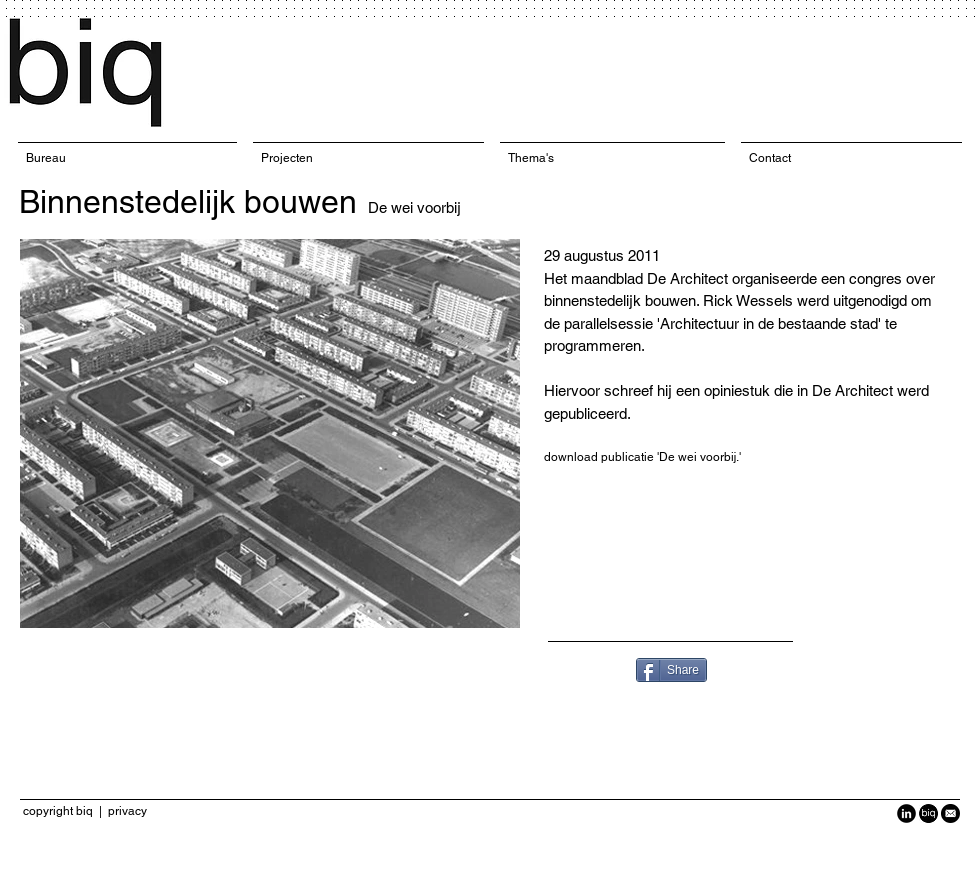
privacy (127, 811)
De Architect (689, 278)
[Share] (671, 670)
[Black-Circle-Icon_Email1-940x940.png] (950, 813)
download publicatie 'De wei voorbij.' (642, 457)
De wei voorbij (414, 207)
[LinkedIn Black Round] (906, 813)
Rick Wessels (748, 300)
